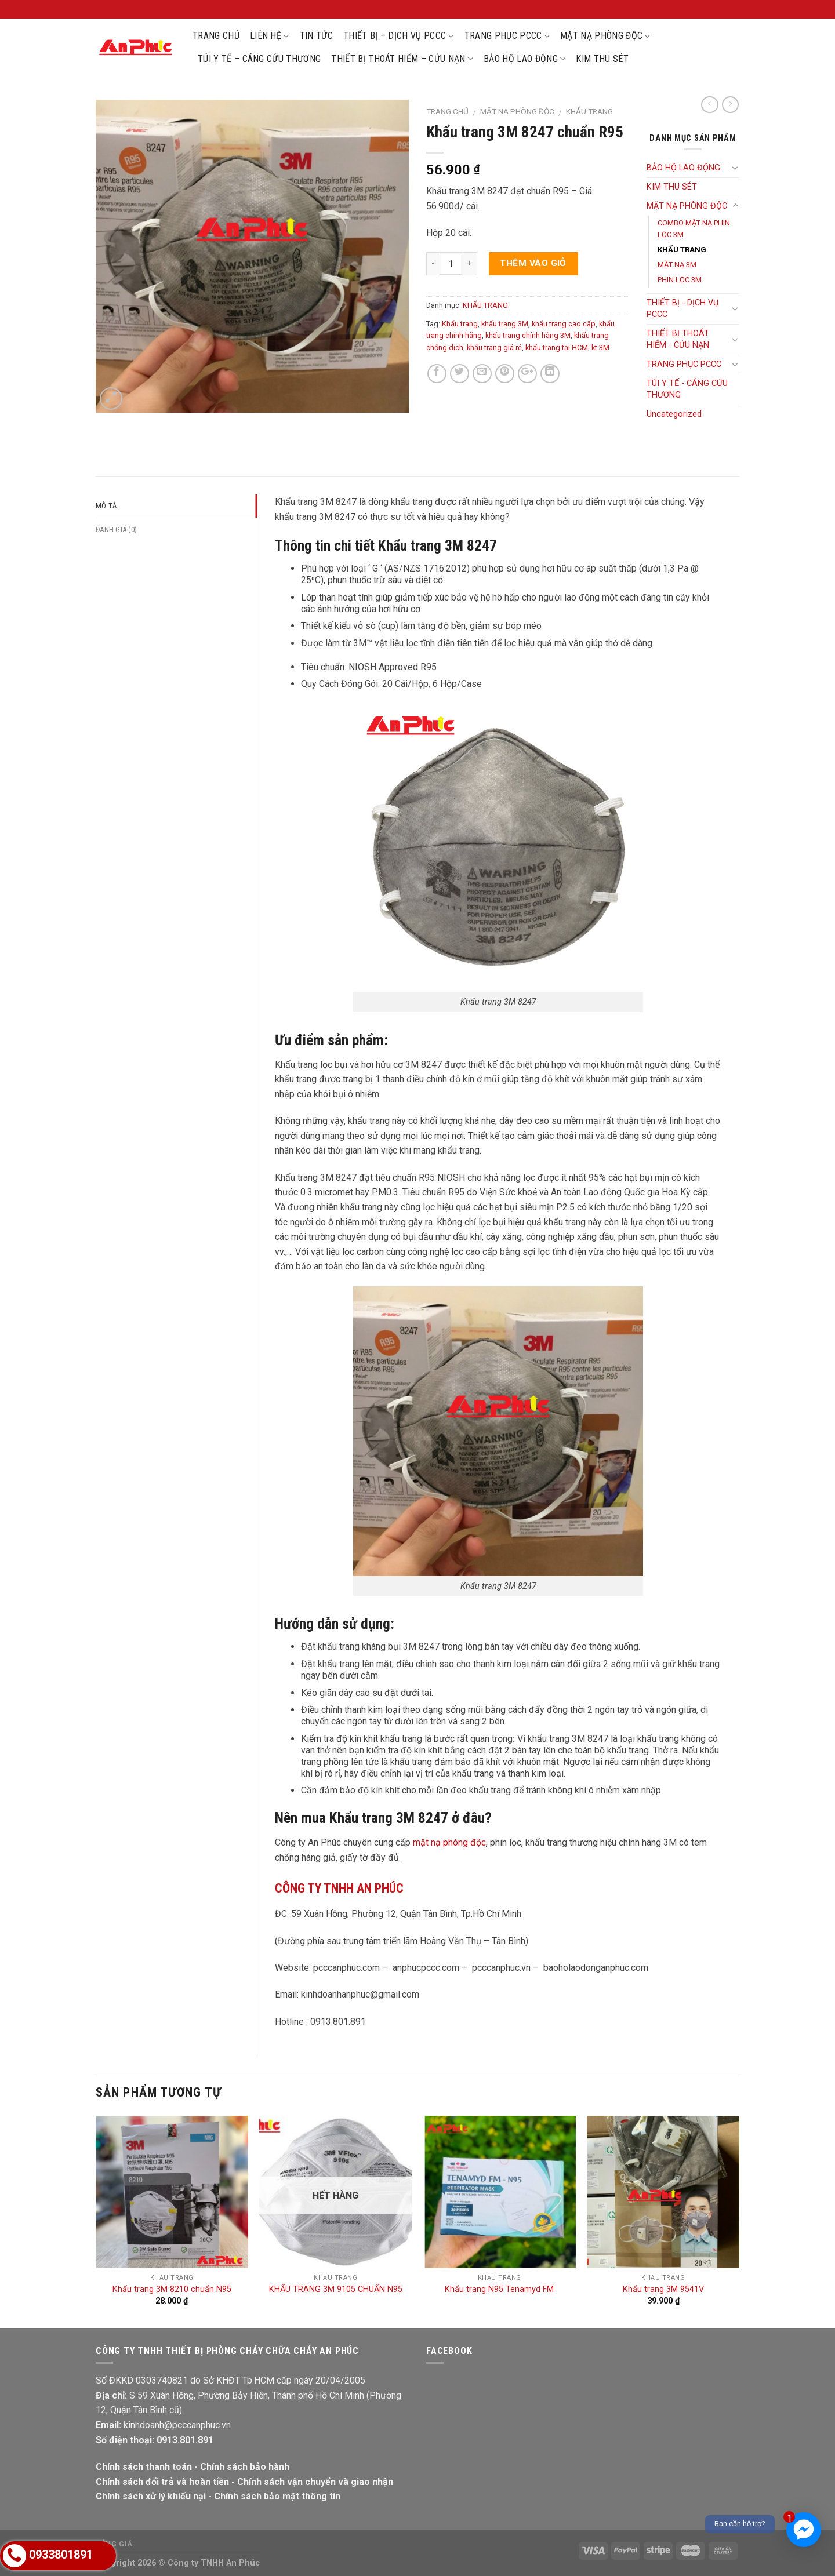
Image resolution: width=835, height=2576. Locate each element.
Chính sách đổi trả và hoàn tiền (162, 2481)
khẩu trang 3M (504, 323)
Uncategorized (674, 414)
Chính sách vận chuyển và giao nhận (315, 2481)
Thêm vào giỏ (533, 263)
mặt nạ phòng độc (449, 1842)
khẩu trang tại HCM (556, 347)
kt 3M (600, 347)
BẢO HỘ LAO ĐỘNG (524, 59)
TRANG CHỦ (216, 35)
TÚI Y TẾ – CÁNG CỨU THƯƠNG (259, 58)
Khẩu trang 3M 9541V (663, 2289)
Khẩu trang (460, 323)
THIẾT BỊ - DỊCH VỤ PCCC (682, 308)
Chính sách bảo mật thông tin (277, 2496)
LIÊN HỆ (269, 36)
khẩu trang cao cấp (564, 323)
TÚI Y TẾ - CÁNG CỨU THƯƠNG (687, 389)
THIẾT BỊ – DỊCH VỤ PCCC (398, 36)
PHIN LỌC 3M (680, 279)
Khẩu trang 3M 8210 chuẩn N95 (171, 2289)
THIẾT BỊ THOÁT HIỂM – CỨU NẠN (402, 59)
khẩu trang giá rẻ (494, 347)
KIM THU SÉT (602, 58)
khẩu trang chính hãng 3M (528, 335)
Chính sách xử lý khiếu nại (151, 2496)
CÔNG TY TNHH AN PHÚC (339, 1888)
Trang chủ (447, 111)
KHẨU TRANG (589, 111)
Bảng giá (114, 2544)
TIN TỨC (316, 35)
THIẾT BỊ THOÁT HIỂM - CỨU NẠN (678, 339)
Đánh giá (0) (116, 529)
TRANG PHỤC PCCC (507, 36)
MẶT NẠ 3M (677, 264)
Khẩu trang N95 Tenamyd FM (499, 2289)
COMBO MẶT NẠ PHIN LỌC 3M (694, 229)
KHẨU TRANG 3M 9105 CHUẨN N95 (335, 2289)
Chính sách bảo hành (244, 2466)
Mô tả (106, 505)
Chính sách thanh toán (144, 2466)
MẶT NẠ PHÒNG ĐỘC (605, 36)
